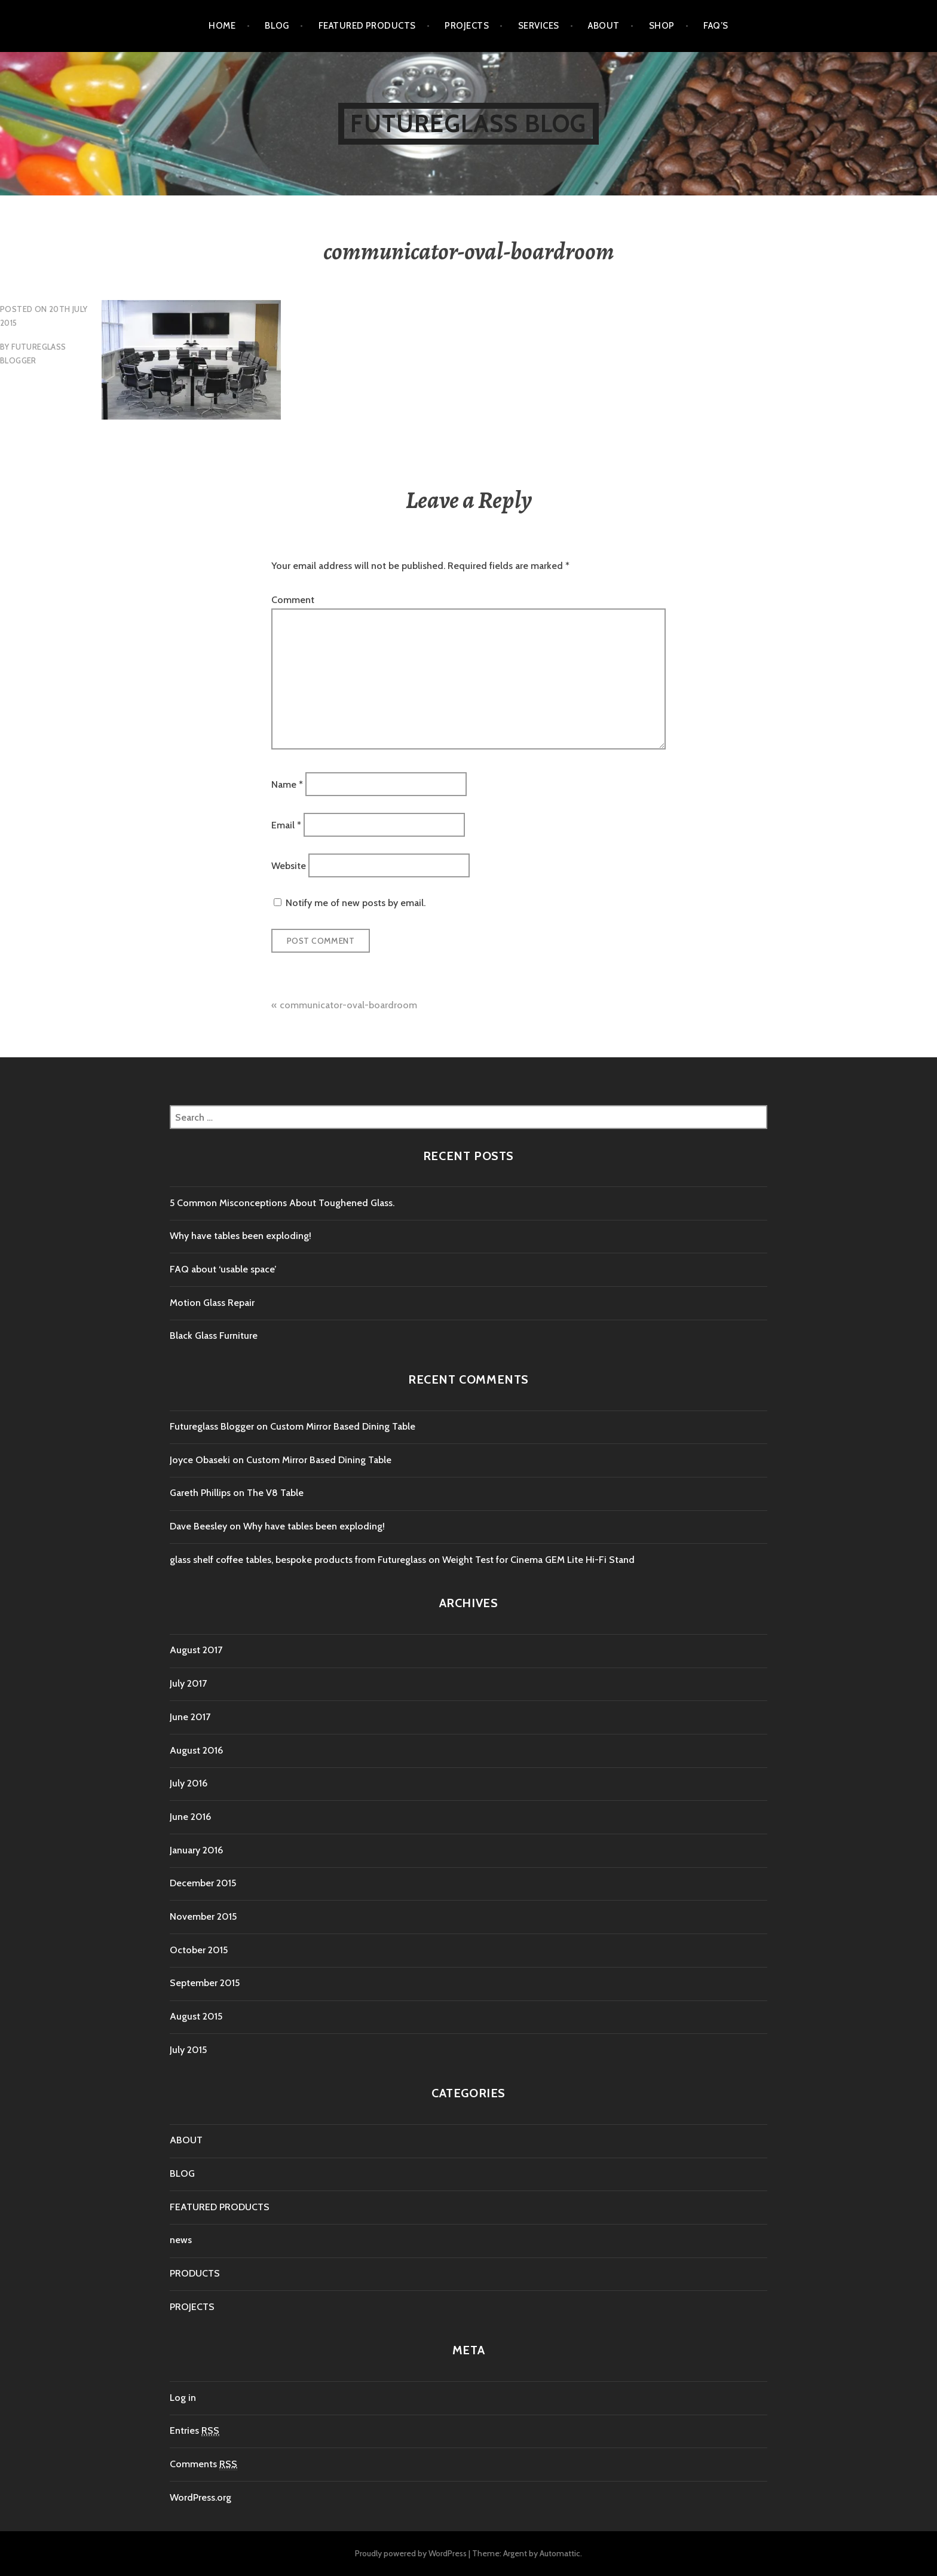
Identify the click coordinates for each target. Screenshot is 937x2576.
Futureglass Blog (468, 123)
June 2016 (190, 1816)
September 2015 (205, 1982)
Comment (292, 599)
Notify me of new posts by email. (355, 902)
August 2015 (196, 2016)
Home (222, 25)
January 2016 (196, 1850)
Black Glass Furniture (214, 1335)
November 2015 (203, 1916)
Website (288, 865)
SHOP (662, 25)
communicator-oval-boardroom (348, 1005)
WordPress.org (200, 2497)
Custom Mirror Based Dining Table (342, 1426)
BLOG (277, 25)
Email (286, 825)
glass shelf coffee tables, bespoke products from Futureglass (298, 1559)
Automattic (560, 2553)
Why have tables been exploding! (240, 1235)
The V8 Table (275, 1492)
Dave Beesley (198, 1526)
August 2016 (196, 1750)
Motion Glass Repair (212, 1302)
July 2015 (188, 2049)
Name (287, 784)
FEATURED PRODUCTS (367, 25)
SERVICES (538, 25)
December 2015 (203, 1883)
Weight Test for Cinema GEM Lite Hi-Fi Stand (538, 1559)
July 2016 (188, 1783)
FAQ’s (715, 25)
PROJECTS (467, 25)
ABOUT (603, 25)
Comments (203, 2464)
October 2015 (199, 1950)
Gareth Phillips (200, 1492)
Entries (194, 2431)
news (181, 2239)
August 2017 (196, 1650)
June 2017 (190, 1717)
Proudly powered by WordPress (411, 2553)
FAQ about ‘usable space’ (223, 1269)
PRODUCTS (195, 2273)
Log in (183, 2397)
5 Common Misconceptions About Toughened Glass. (282, 1203)
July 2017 (188, 1683)
